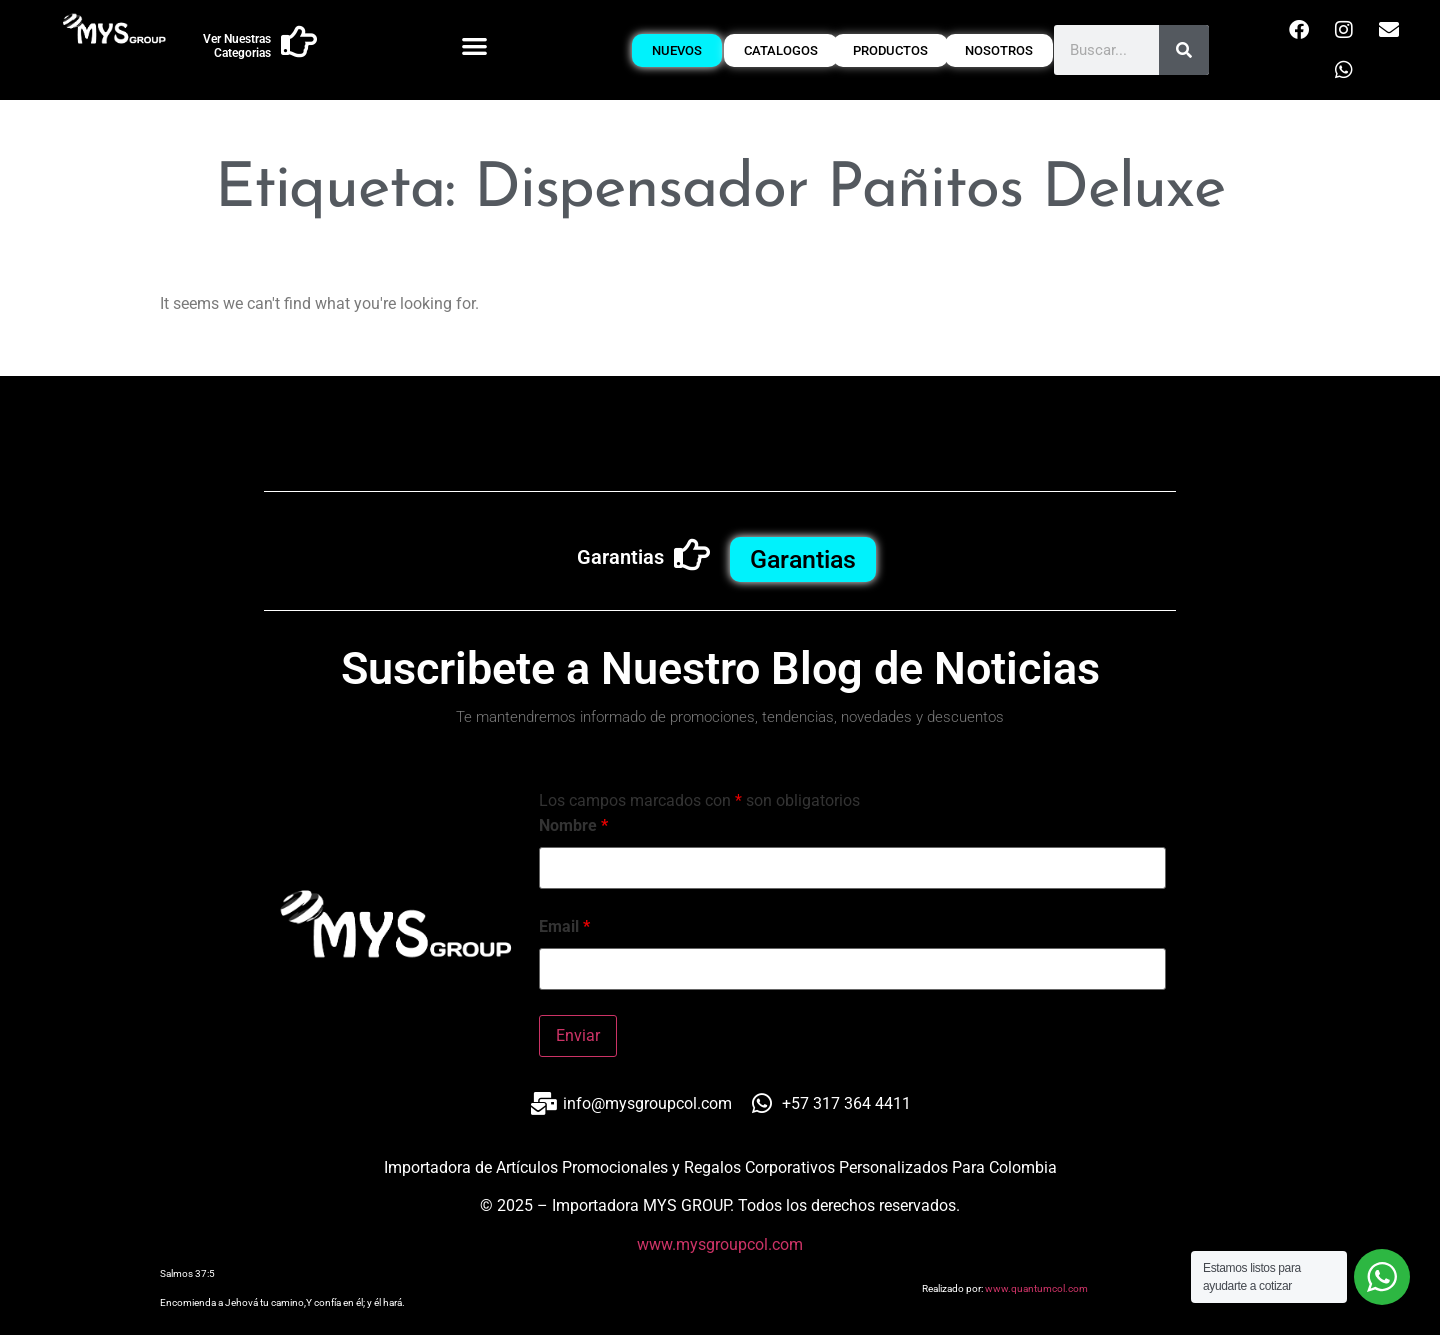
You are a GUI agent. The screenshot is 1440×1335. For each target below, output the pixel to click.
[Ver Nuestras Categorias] (299, 42)
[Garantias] (692, 555)
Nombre (573, 826)
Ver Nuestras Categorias (237, 46)
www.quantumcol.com (1036, 1288)
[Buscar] (1184, 50)
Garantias (620, 557)
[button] (474, 45)
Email (564, 927)
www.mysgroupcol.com (720, 1244)
